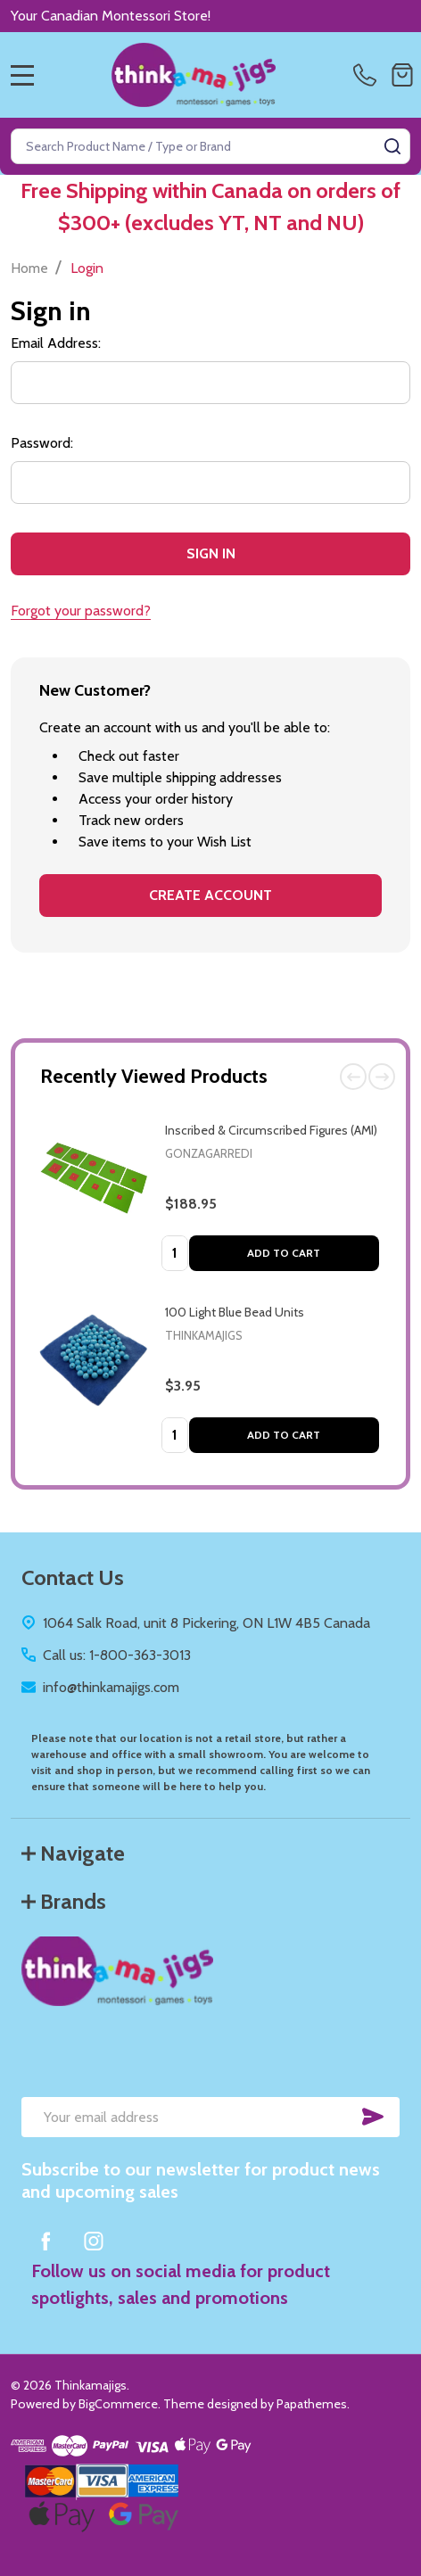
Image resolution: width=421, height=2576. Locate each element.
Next (381, 1076)
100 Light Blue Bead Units (234, 1312)
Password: (42, 442)
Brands (63, 1901)
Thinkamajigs (204, 1335)
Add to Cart (283, 1252)
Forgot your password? (81, 610)
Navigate (73, 1853)
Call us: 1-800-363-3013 (117, 1655)
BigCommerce (118, 2404)
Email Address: (56, 342)
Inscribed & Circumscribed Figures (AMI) (271, 1130)
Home (29, 268)
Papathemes (312, 2404)
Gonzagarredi (208, 1153)
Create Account (210, 895)
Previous (353, 1076)
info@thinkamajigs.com (111, 1687)
